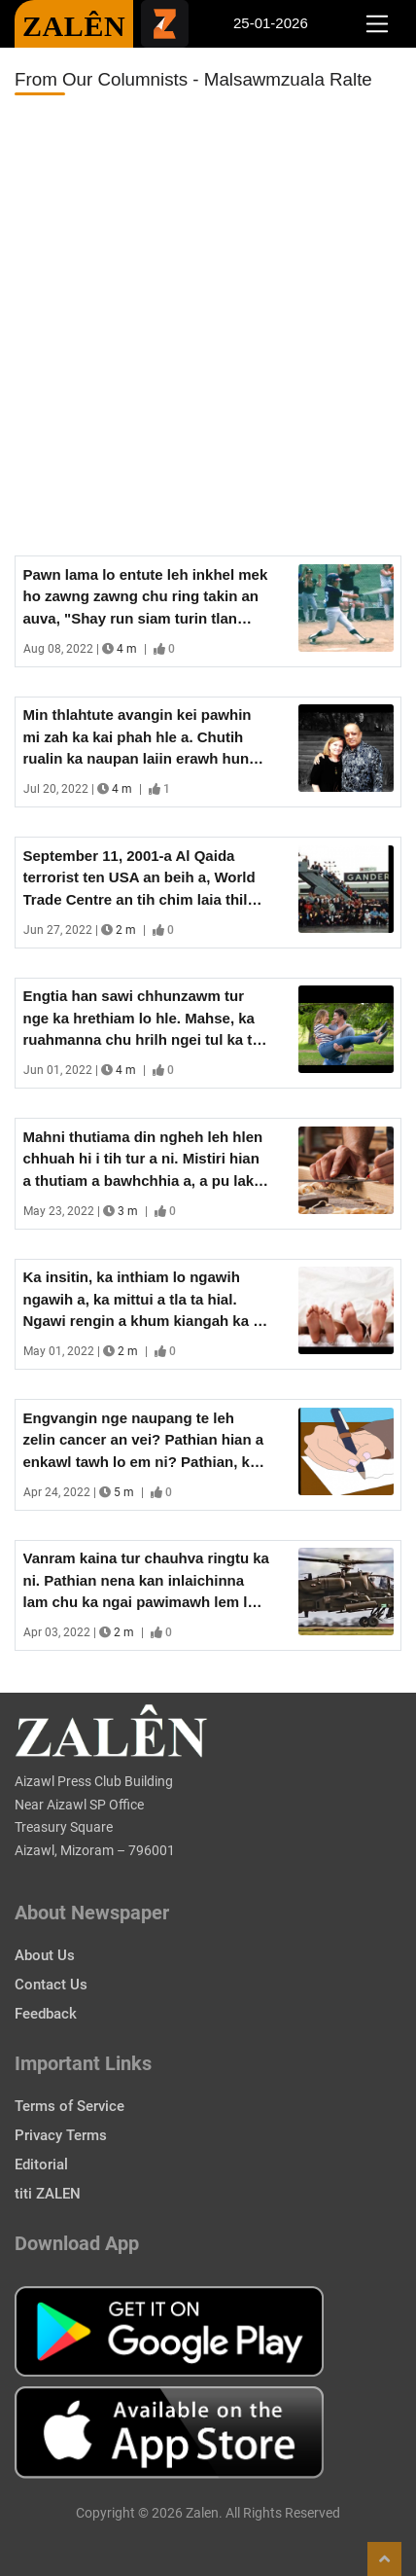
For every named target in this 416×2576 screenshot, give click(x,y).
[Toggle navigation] (376, 24)
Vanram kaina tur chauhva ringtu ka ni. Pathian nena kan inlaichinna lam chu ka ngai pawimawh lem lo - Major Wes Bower (146, 1582)
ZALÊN (73, 26)
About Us (45, 1955)
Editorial (41, 2164)
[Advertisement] (208, 326)
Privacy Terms (61, 2135)
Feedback (46, 2013)
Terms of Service (69, 2106)
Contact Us (51, 1984)
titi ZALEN (48, 2193)
